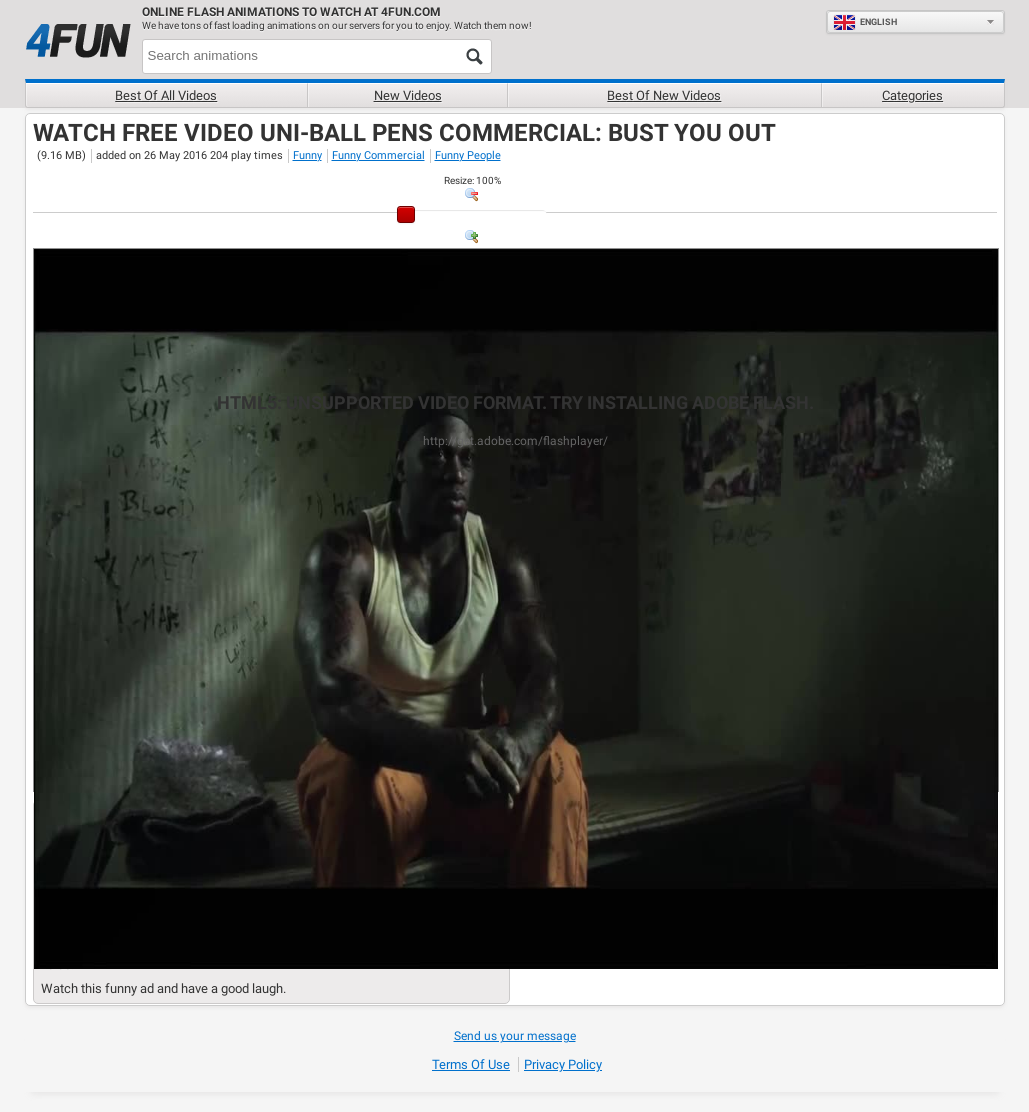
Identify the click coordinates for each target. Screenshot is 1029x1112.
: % (472, 180)
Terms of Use (471, 1064)
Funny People (468, 155)
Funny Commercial (378, 155)
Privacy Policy (563, 1064)
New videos (408, 95)
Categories (912, 95)
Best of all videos (166, 95)
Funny (307, 155)
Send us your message (515, 1036)
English (865, 22)
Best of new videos (664, 95)
